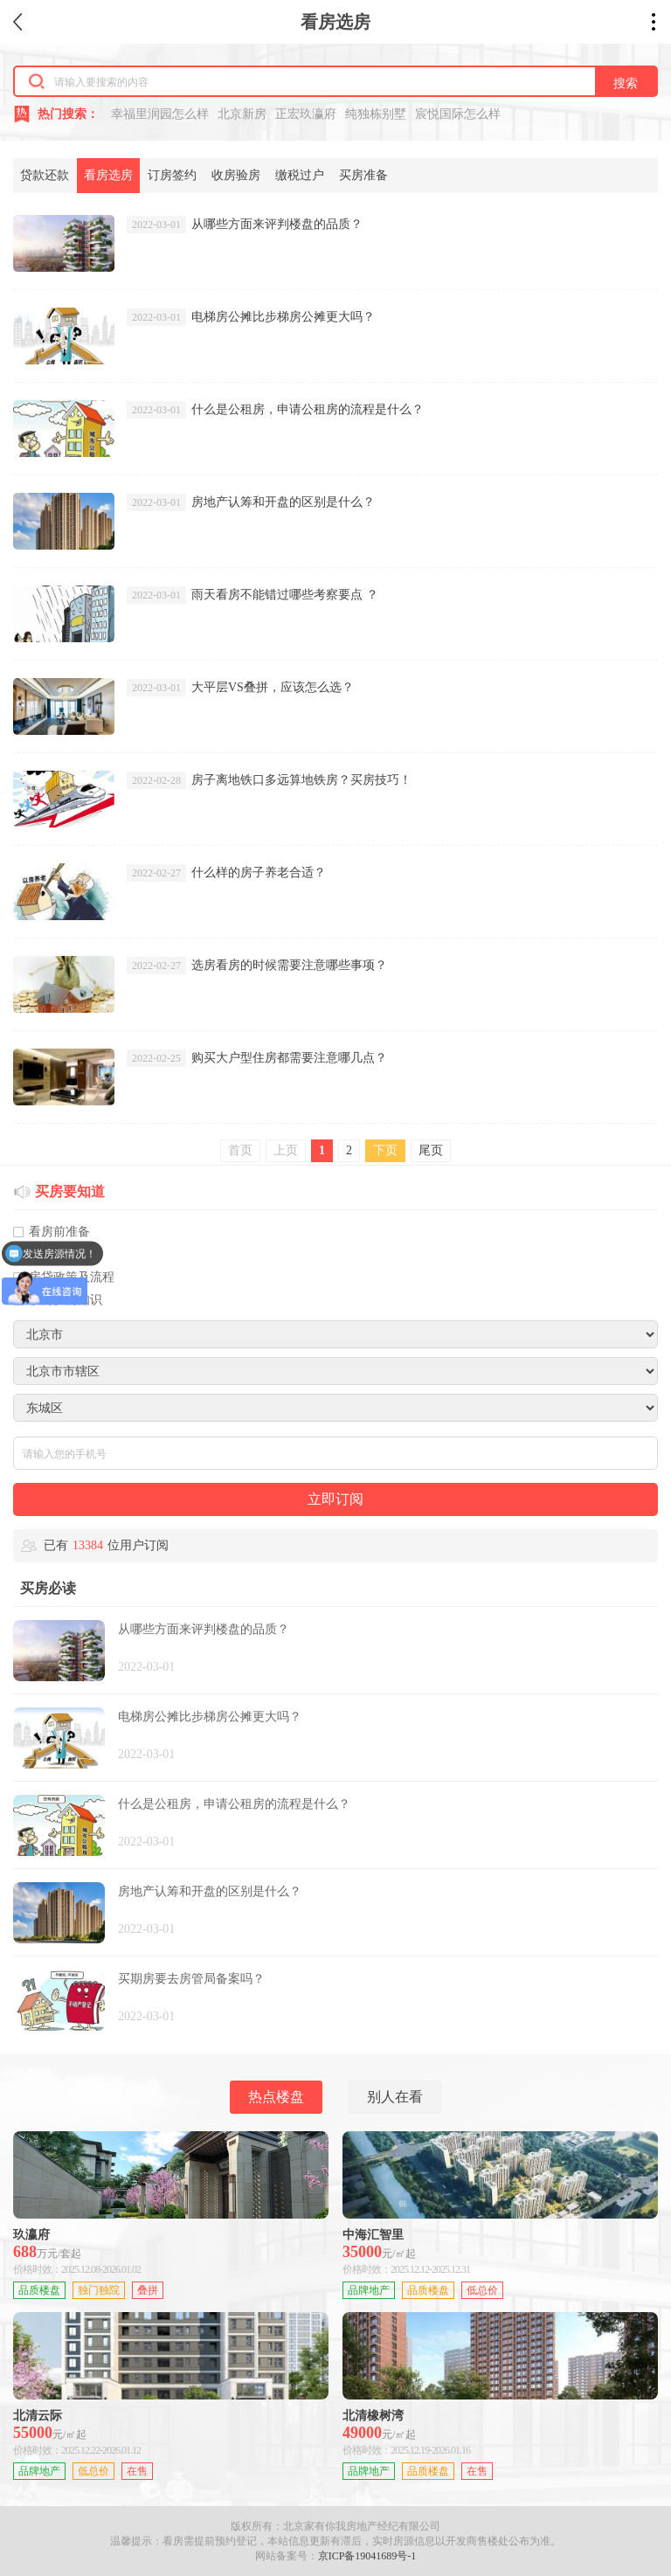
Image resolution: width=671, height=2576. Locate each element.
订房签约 (172, 175)
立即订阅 (335, 1499)
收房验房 (235, 175)
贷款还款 (44, 175)
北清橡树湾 (373, 2415)
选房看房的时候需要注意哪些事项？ (289, 965)
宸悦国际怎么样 (458, 114)
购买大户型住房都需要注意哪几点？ (289, 1057)
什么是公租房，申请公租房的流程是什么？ (307, 409)
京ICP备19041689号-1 (367, 2556)
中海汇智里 (373, 2234)
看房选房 (108, 175)
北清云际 (37, 2415)
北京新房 (242, 114)
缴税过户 (299, 175)
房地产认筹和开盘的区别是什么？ (283, 502)
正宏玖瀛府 (305, 114)
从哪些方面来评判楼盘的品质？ (277, 224)
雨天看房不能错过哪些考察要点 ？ (284, 594)
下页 (385, 1150)
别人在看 (395, 2096)
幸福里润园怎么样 (160, 114)
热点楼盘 (276, 2096)
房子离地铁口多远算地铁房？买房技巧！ (301, 779)
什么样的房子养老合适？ (258, 872)
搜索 (625, 83)
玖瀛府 (31, 2234)
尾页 (431, 1150)
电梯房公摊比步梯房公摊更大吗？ (283, 316)
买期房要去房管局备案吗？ (191, 1978)
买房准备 (363, 175)
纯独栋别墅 (375, 114)
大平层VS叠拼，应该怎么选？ (272, 687)
